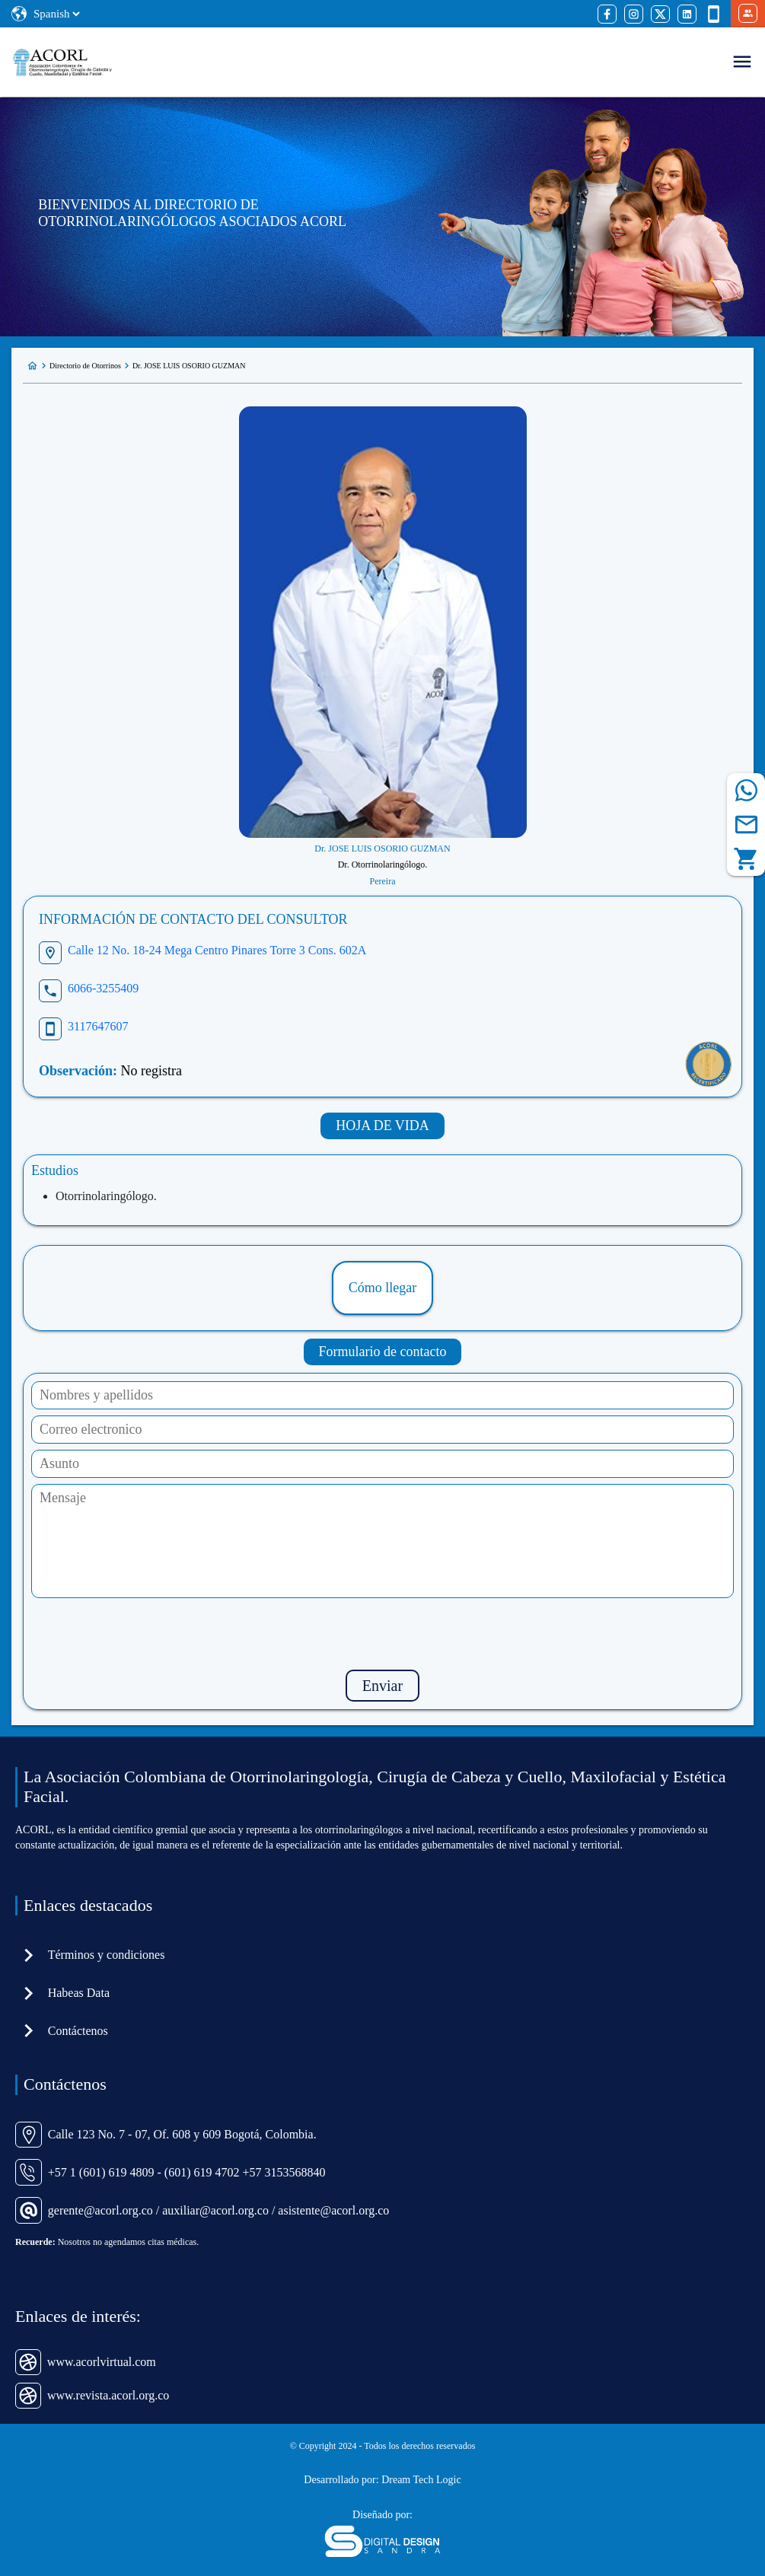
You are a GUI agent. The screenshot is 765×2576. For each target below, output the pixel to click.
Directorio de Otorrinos (85, 365)
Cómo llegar (382, 1287)
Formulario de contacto (383, 1351)
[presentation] (383, 1634)
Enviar (382, 1685)
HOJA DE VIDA (382, 1125)
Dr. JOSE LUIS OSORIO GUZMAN (189, 365)
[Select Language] (56, 14)
